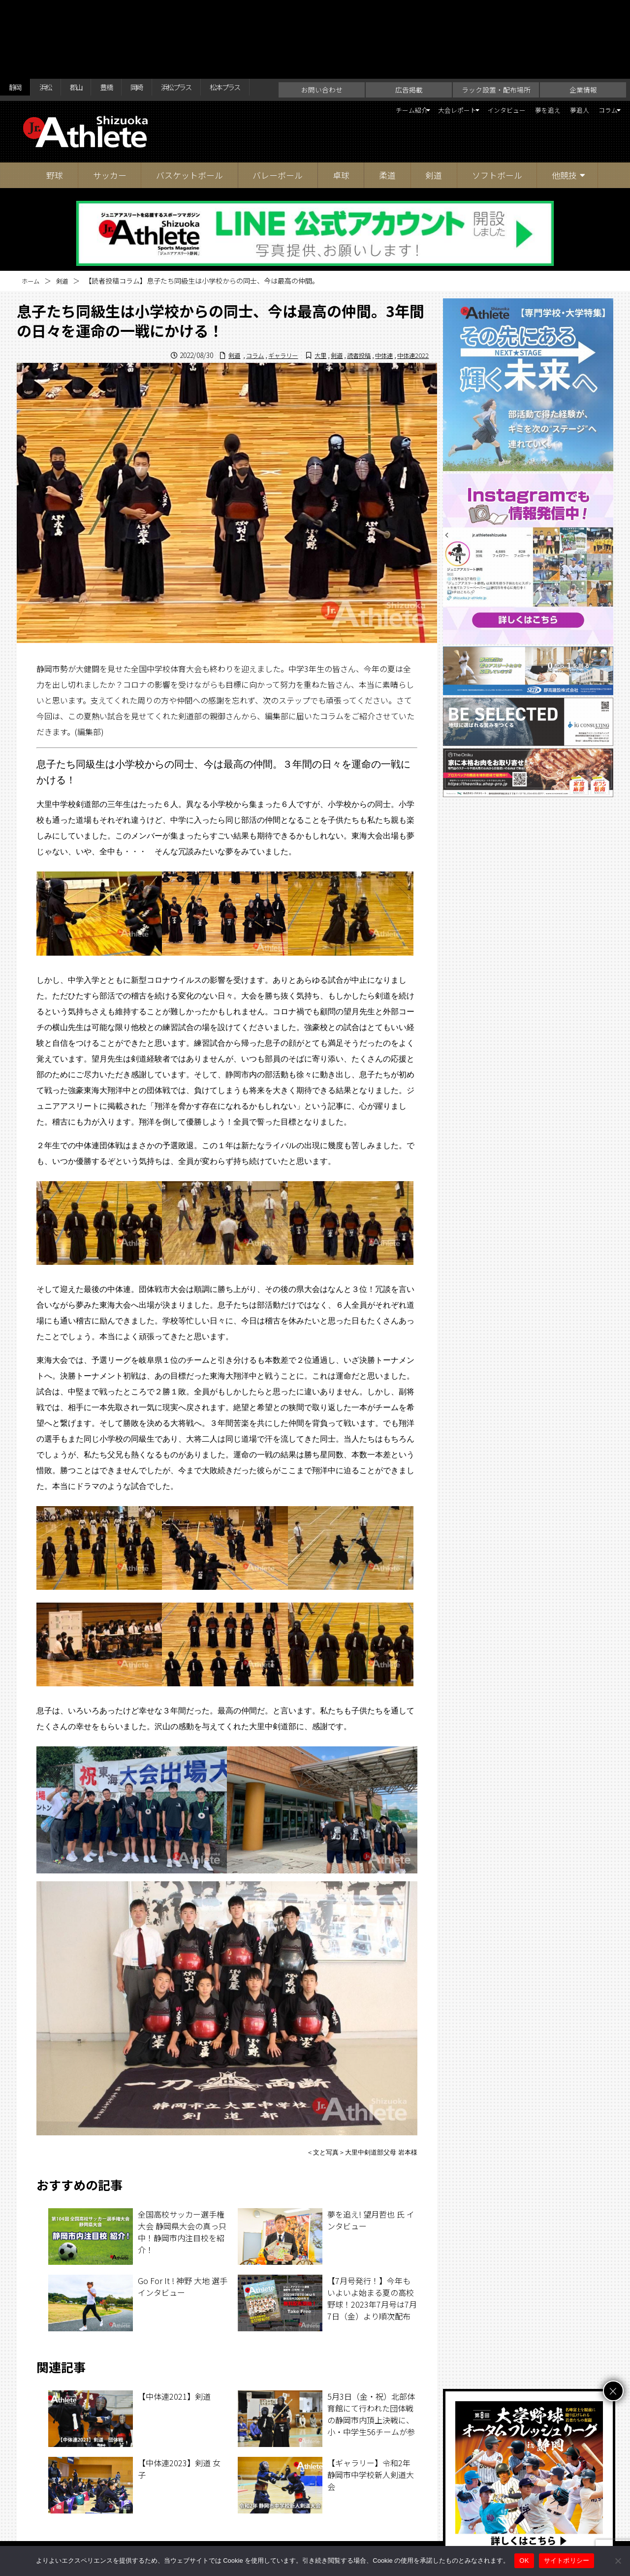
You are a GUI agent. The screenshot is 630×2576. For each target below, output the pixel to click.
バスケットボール (189, 118)
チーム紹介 (348, 54)
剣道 (433, 118)
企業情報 (583, 32)
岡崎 (161, 11)
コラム (600, 54)
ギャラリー (265, 298)
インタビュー (474, 54)
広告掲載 (409, 32)
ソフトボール (497, 118)
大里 (307, 298)
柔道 (387, 118)
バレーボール (277, 118)
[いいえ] (618, 2561)
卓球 (341, 118)
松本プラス (268, 11)
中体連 (379, 298)
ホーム (32, 223)
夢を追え (525, 54)
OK (524, 2560)
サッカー (109, 118)
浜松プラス (209, 11)
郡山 (89, 11)
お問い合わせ (322, 32)
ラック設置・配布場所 (496, 32)
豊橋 (125, 11)
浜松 (54, 11)
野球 (54, 118)
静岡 (18, 11)
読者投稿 (350, 298)
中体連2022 (411, 298)
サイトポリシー (411, 2528)
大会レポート (409, 54)
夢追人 (564, 54)
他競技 (564, 118)
